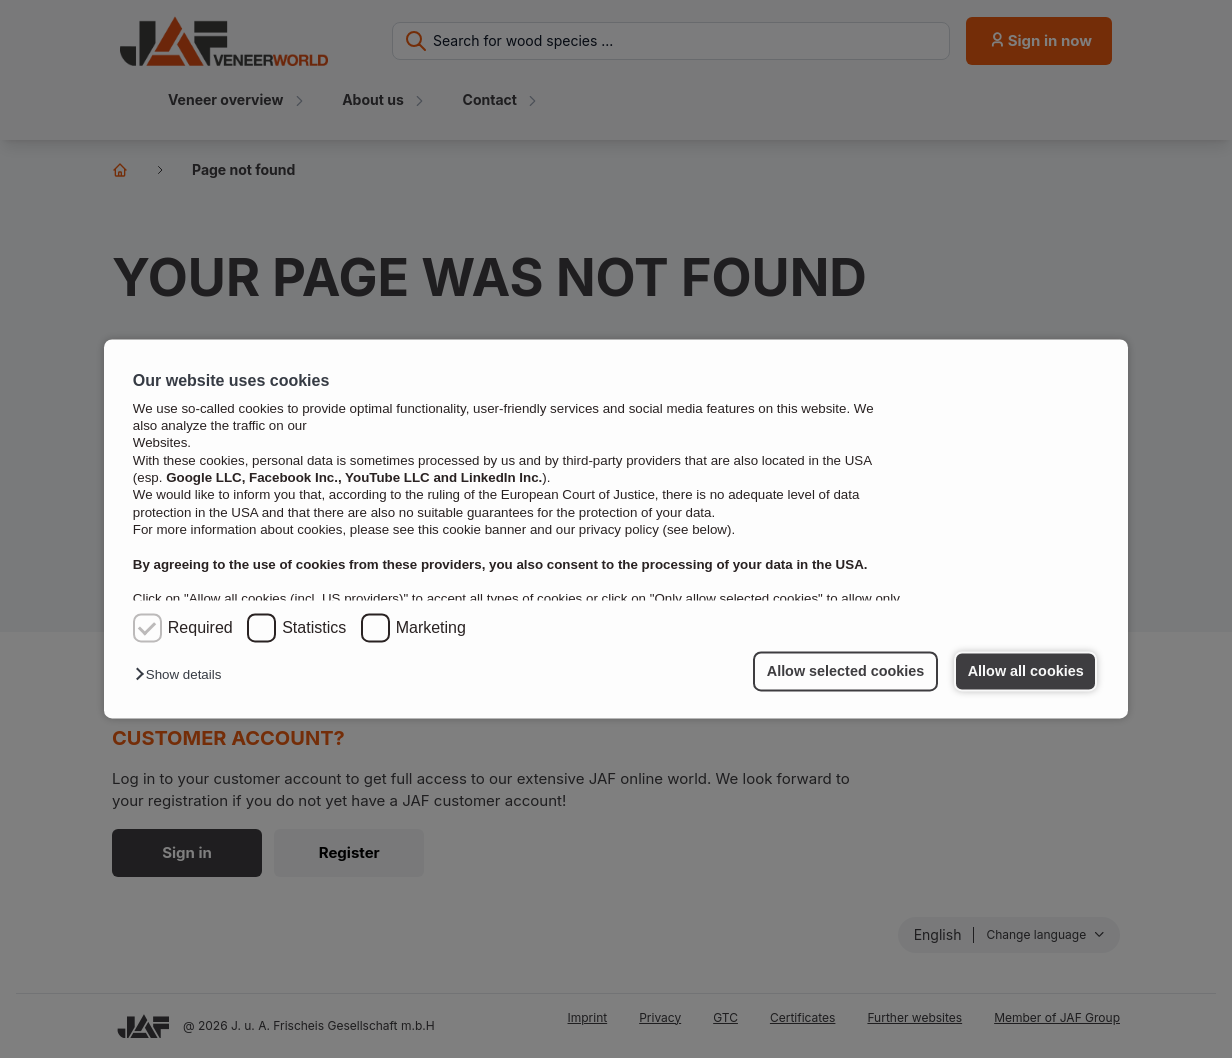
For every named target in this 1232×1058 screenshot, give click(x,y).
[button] (183, 675)
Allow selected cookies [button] (846, 671)
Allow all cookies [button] (1026, 671)
